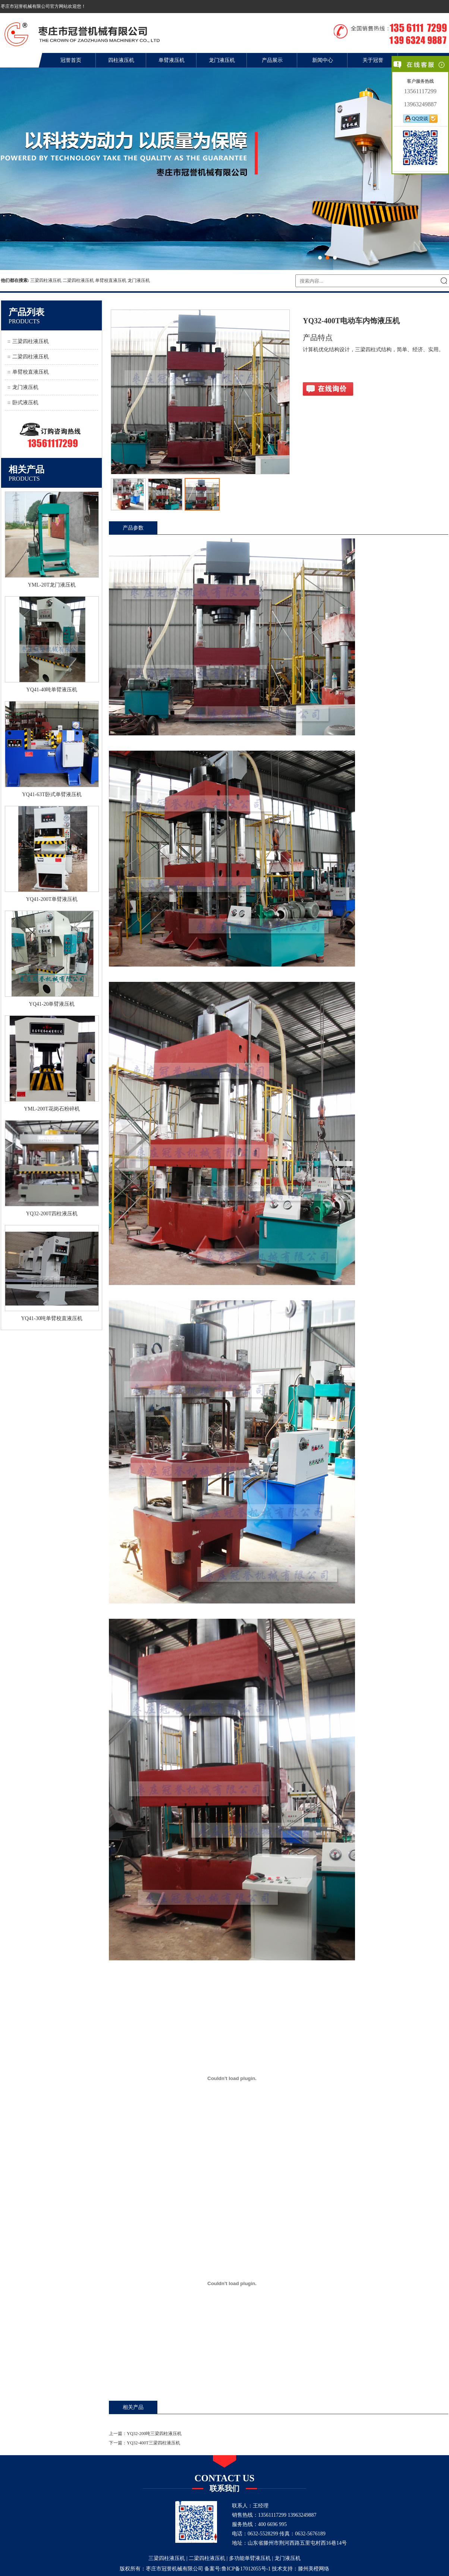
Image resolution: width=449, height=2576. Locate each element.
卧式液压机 (25, 402)
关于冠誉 (372, 60)
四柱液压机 (121, 60)
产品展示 (272, 60)
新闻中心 (322, 60)
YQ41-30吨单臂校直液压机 (52, 1318)
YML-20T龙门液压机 (52, 585)
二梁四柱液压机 (78, 280)
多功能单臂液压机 (250, 2558)
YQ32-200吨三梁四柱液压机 (154, 2433)
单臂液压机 (171, 60)
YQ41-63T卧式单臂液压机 (51, 794)
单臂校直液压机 (110, 280)
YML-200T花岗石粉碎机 (51, 1109)
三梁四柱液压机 (46, 280)
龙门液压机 (222, 60)
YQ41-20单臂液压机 (52, 1004)
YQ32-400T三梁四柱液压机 (153, 2442)
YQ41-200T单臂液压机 (52, 899)
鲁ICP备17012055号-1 (246, 2569)
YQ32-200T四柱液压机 (52, 1213)
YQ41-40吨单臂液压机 (52, 689)
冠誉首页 (70, 60)
